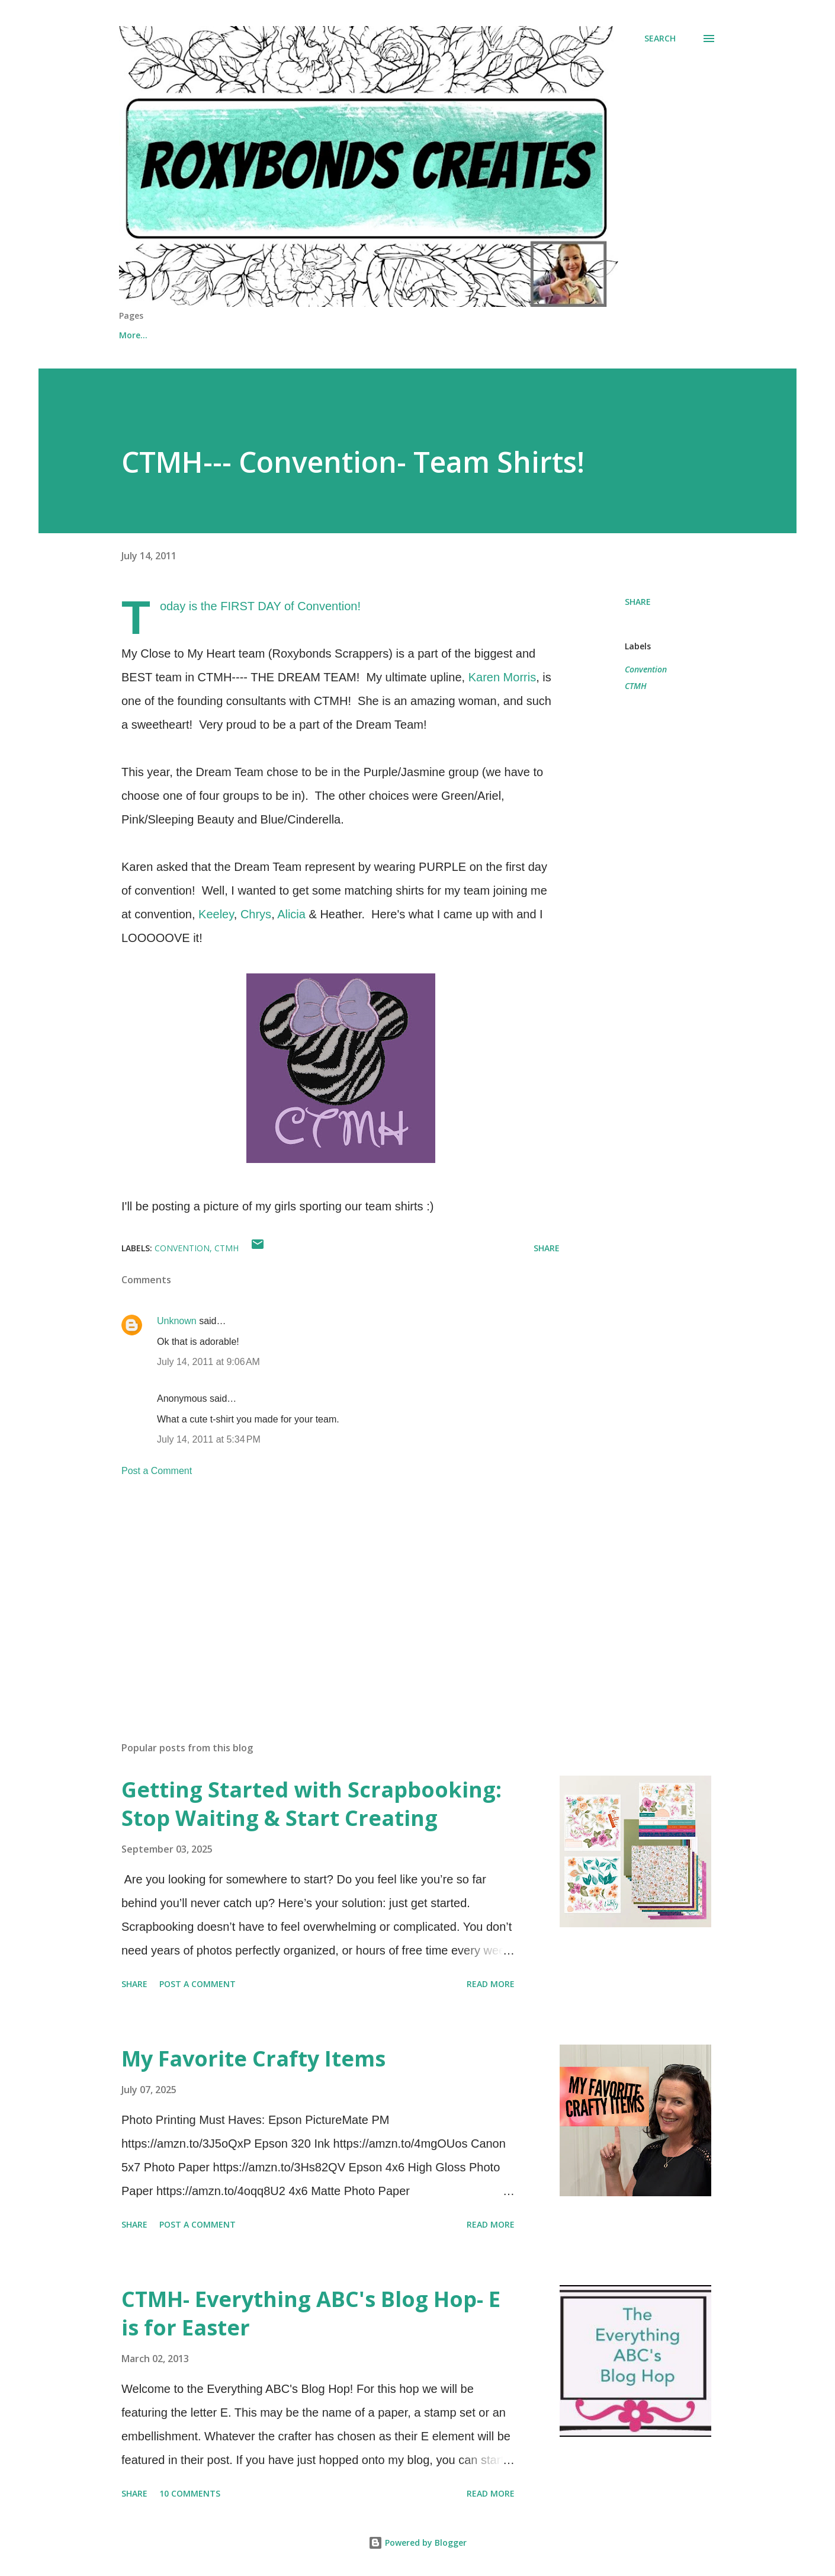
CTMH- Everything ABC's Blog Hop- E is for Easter (310, 2313)
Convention (646, 669)
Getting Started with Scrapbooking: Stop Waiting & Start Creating (311, 1803)
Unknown (177, 1321)
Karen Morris (502, 677)
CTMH (636, 685)
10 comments (189, 2493)
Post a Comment (156, 1471)
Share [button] (638, 601)
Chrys (255, 914)
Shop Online (204, 335)
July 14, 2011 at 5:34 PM (209, 1439)
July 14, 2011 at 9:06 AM (208, 1362)
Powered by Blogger (417, 2542)
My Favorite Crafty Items (253, 2058)
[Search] (660, 38)
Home (131, 335)
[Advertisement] (321, 1594)
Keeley (216, 914)
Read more (491, 1983)
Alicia (291, 914)
